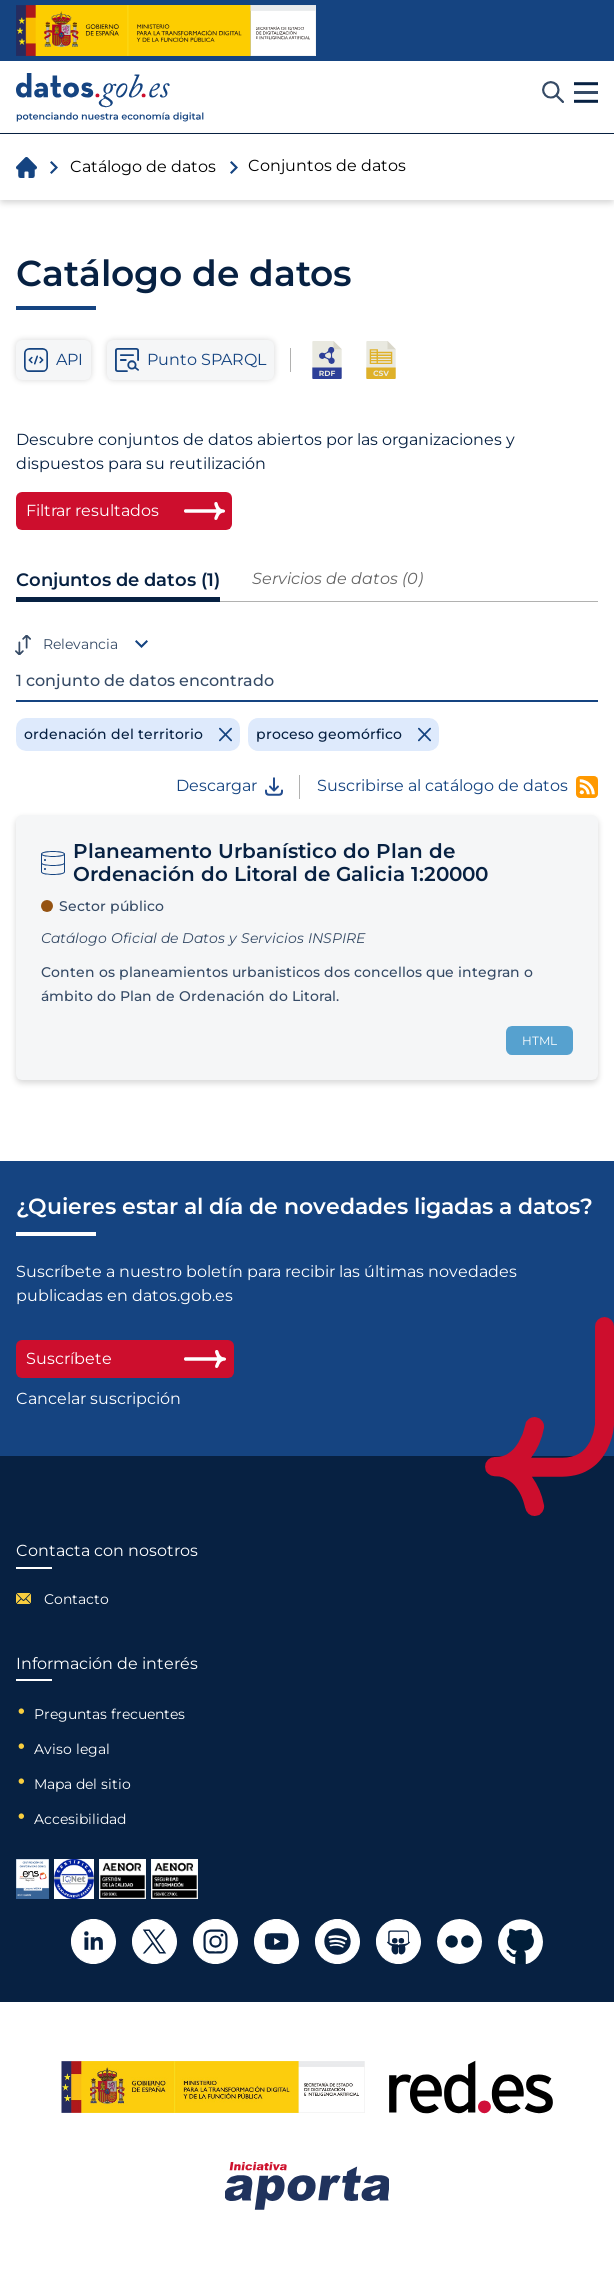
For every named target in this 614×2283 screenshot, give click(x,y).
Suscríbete (125, 1358)
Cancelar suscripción (98, 1399)
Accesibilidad (80, 1819)
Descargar (229, 786)
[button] (586, 93)
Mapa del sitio (82, 1784)
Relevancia (80, 644)
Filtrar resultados (92, 510)
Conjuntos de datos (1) (118, 580)
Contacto (76, 1599)
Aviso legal (72, 1749)
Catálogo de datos (143, 166)
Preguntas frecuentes (109, 1714)
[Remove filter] (128, 734)
